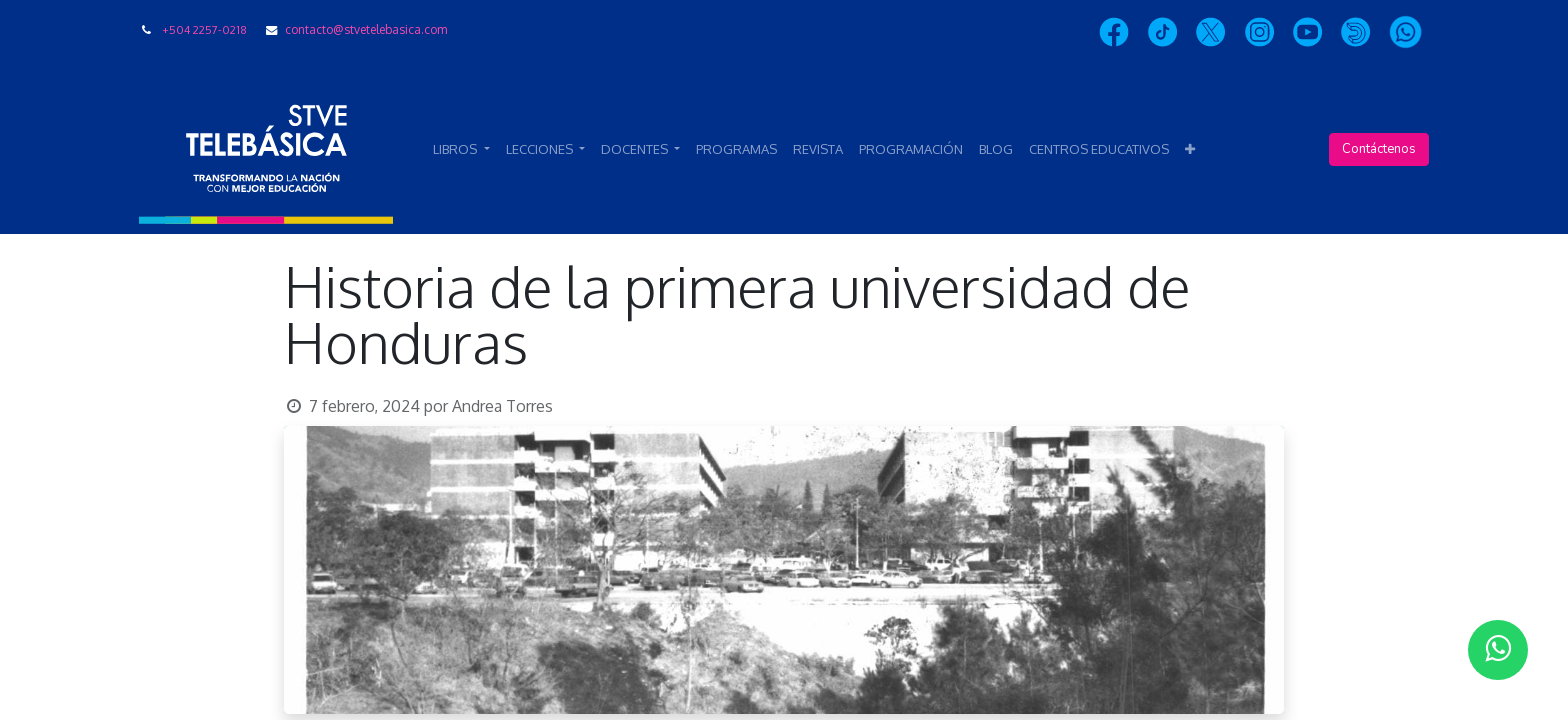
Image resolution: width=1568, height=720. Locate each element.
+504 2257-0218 (204, 29)
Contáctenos (1379, 149)
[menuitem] (736, 150)
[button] (1190, 150)
